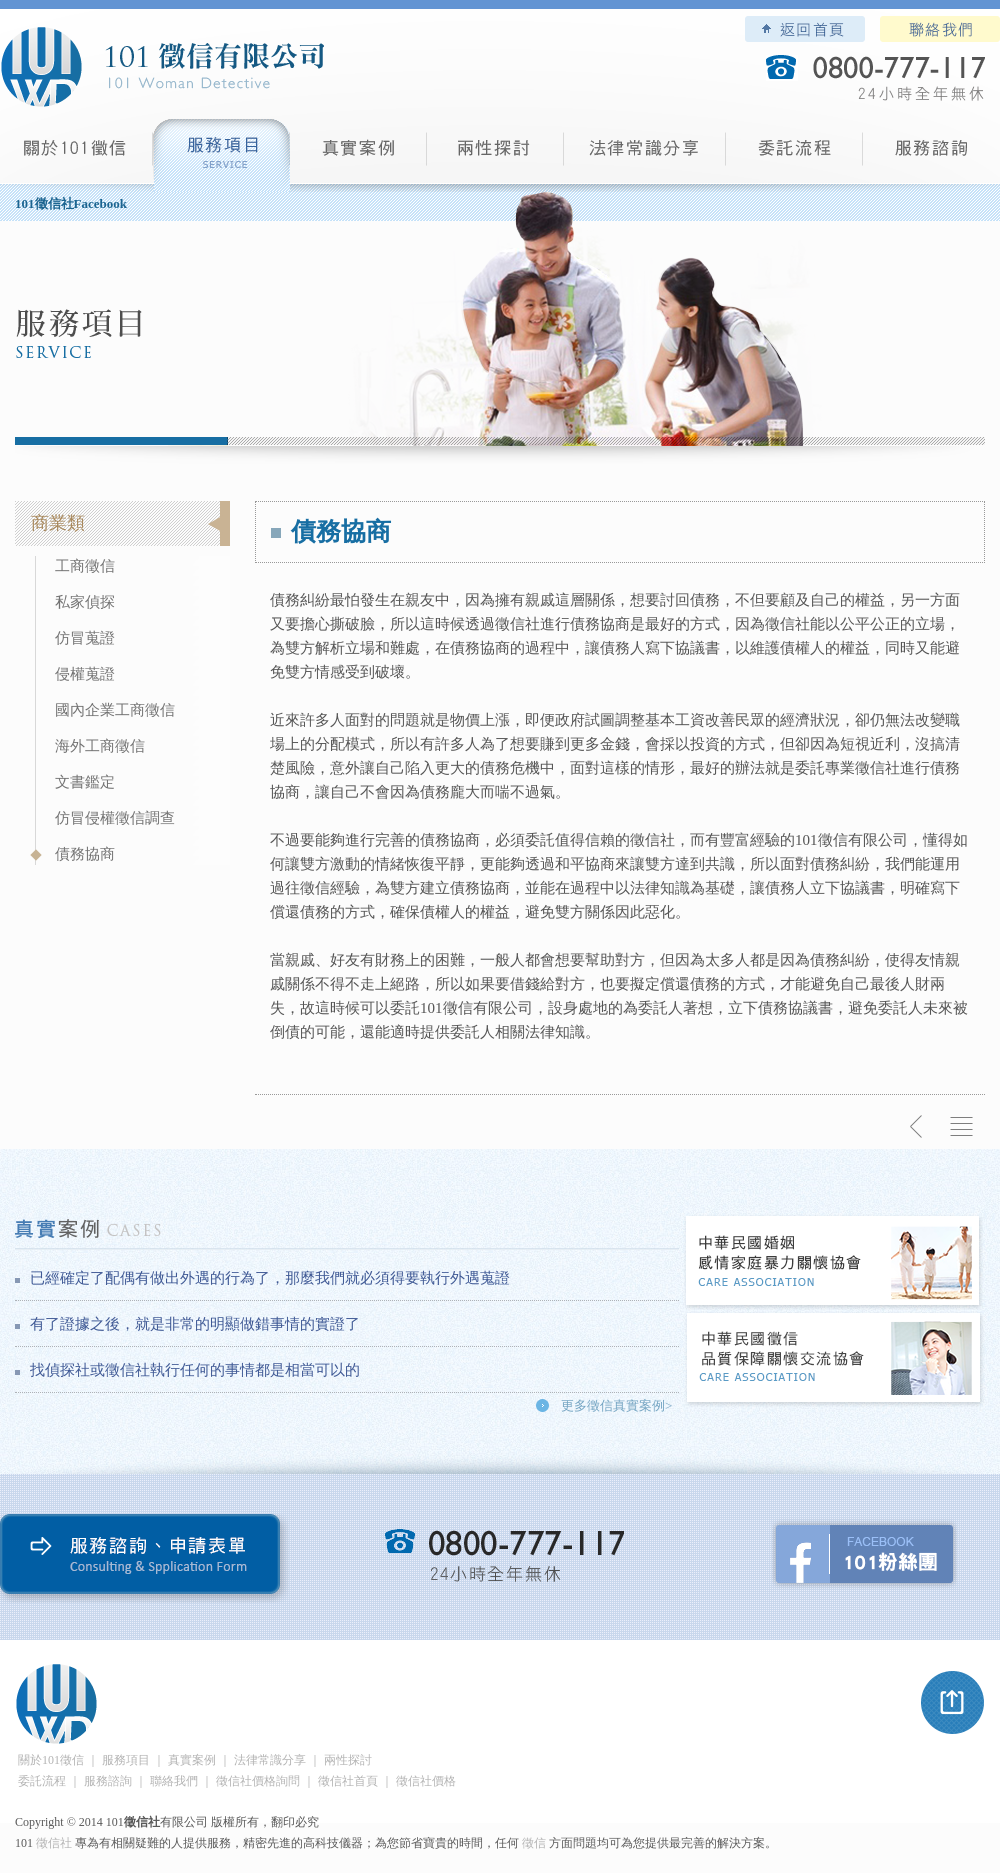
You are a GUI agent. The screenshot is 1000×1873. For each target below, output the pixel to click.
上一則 (917, 1127)
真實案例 (358, 155)
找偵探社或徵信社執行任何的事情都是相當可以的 (195, 1370)
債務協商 (85, 854)
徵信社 (54, 1843)
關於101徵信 (51, 1760)
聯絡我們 (940, 29)
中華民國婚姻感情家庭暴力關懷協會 (834, 1262)
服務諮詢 (931, 155)
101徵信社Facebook (71, 203)
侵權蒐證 (85, 674)
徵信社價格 (426, 1781)
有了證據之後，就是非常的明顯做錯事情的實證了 (195, 1324)
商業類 (58, 523)
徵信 (534, 1843)
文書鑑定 (85, 782)
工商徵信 (85, 566)
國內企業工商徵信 (115, 710)
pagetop (953, 1703)
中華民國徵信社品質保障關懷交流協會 (834, 1359)
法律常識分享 (645, 155)
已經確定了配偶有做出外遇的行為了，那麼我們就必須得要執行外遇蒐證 (270, 1278)
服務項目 (221, 155)
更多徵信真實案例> (616, 1405)
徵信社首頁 (348, 1781)
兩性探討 (495, 155)
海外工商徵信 (100, 746)
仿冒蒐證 (85, 638)
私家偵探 (85, 602)
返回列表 (962, 1127)
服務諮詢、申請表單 (144, 1558)
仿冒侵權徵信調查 (115, 818)
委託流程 (794, 155)
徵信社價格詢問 (258, 1781)
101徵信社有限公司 (162, 67)
